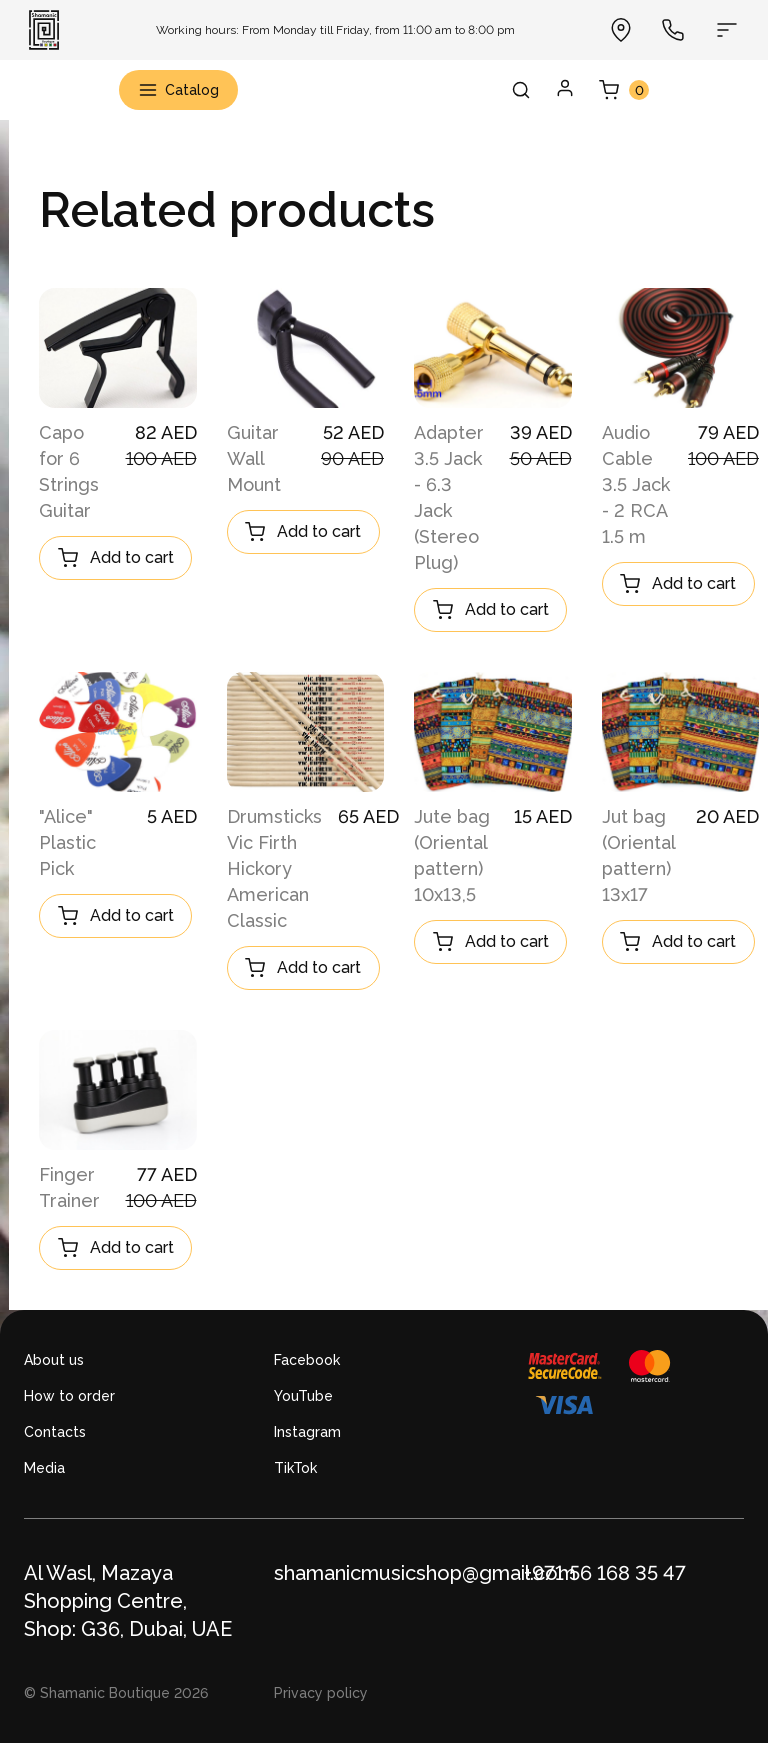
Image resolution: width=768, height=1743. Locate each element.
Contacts (55, 1432)
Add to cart (116, 558)
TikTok (295, 1468)
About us (54, 1360)
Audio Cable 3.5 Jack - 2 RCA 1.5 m (636, 484)
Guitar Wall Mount (254, 458)
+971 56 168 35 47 (605, 1573)
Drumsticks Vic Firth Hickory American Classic (274, 868)
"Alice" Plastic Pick (67, 842)
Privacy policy (321, 1693)
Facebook (307, 1360)
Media (44, 1468)
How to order (69, 1396)
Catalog (178, 90)
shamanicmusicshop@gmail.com (425, 1573)
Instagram (307, 1432)
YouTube (303, 1396)
